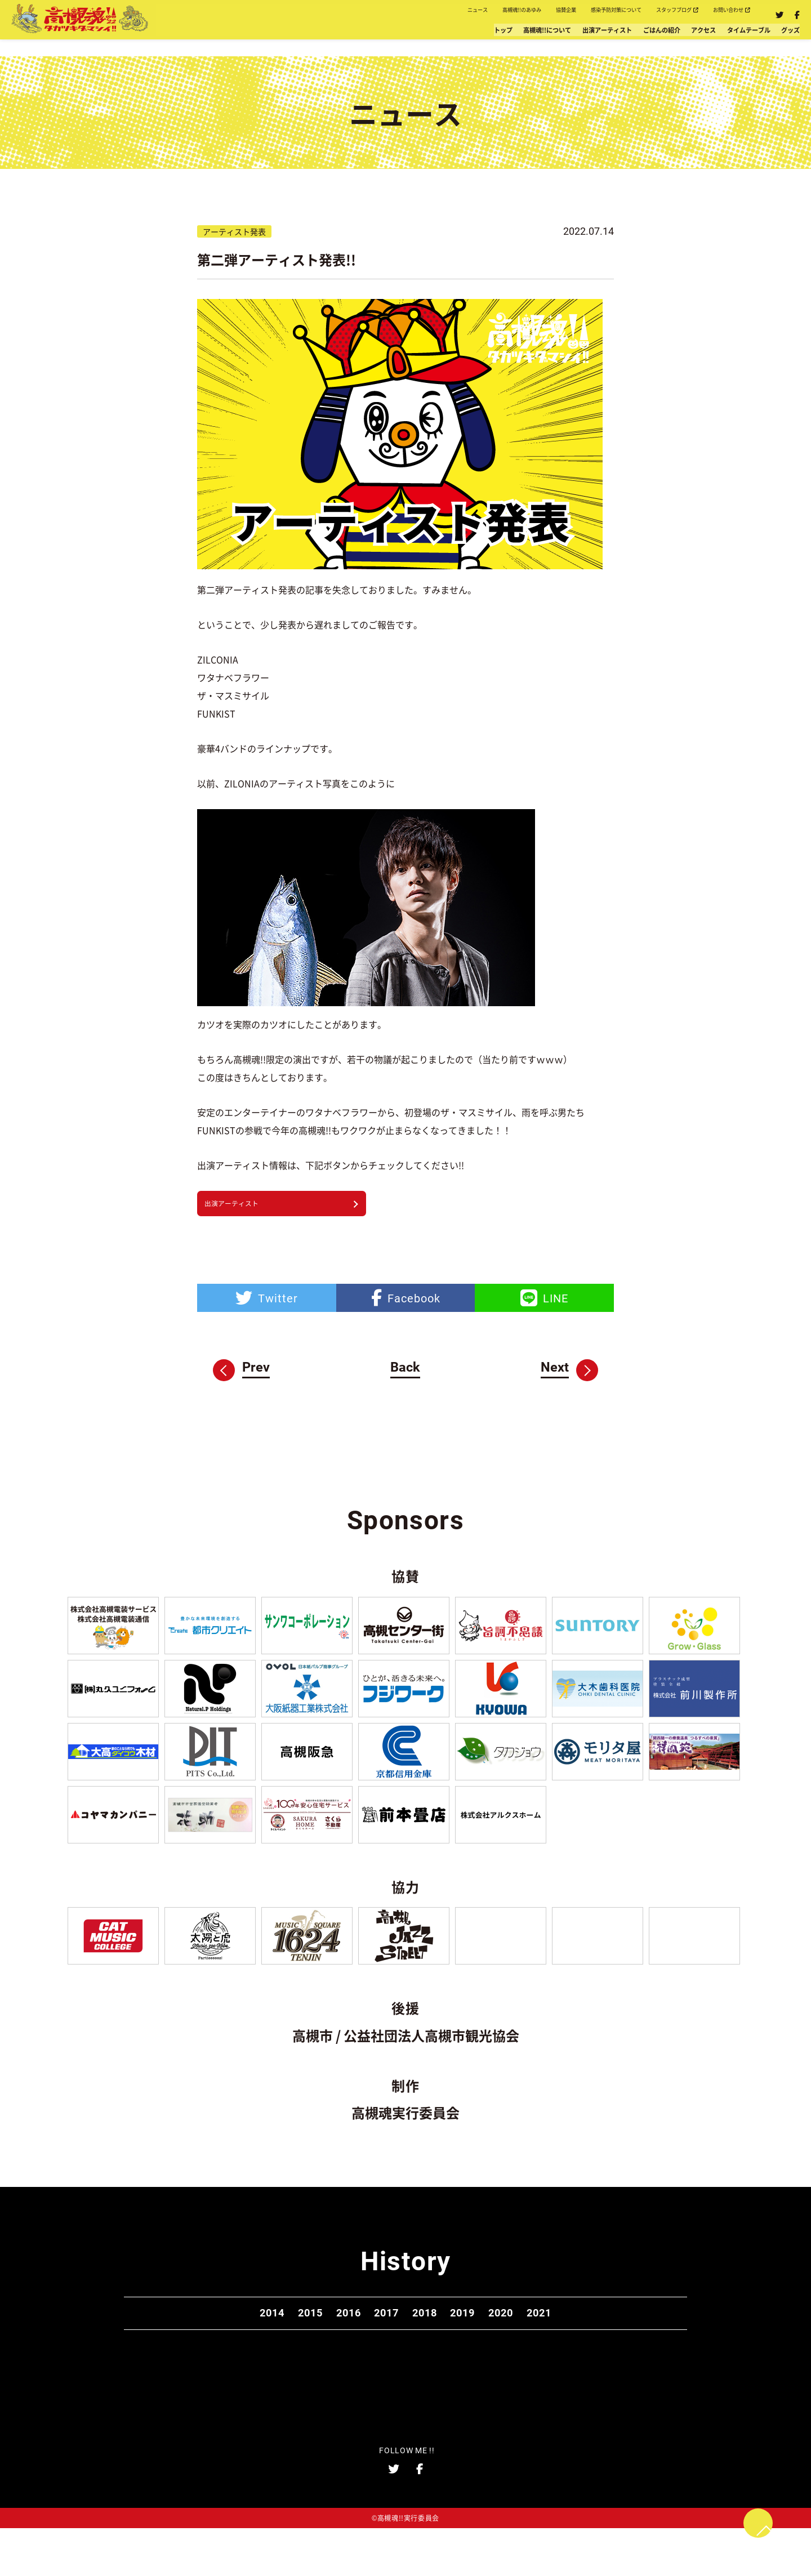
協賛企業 (459, 15)
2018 (433, 2349)
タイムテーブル (714, 40)
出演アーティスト (496, 40)
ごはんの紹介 (580, 40)
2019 (488, 2349)
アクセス (645, 40)
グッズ (779, 40)
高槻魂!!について (405, 40)
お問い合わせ (716, 15)
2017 (378, 2349)
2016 (323, 2349)
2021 (599, 2349)
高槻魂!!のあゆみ (389, 15)
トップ (336, 40)
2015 (267, 2349)
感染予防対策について (537, 15)
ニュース (320, 15)
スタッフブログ (632, 15)
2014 (212, 2349)
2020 (543, 2349)
